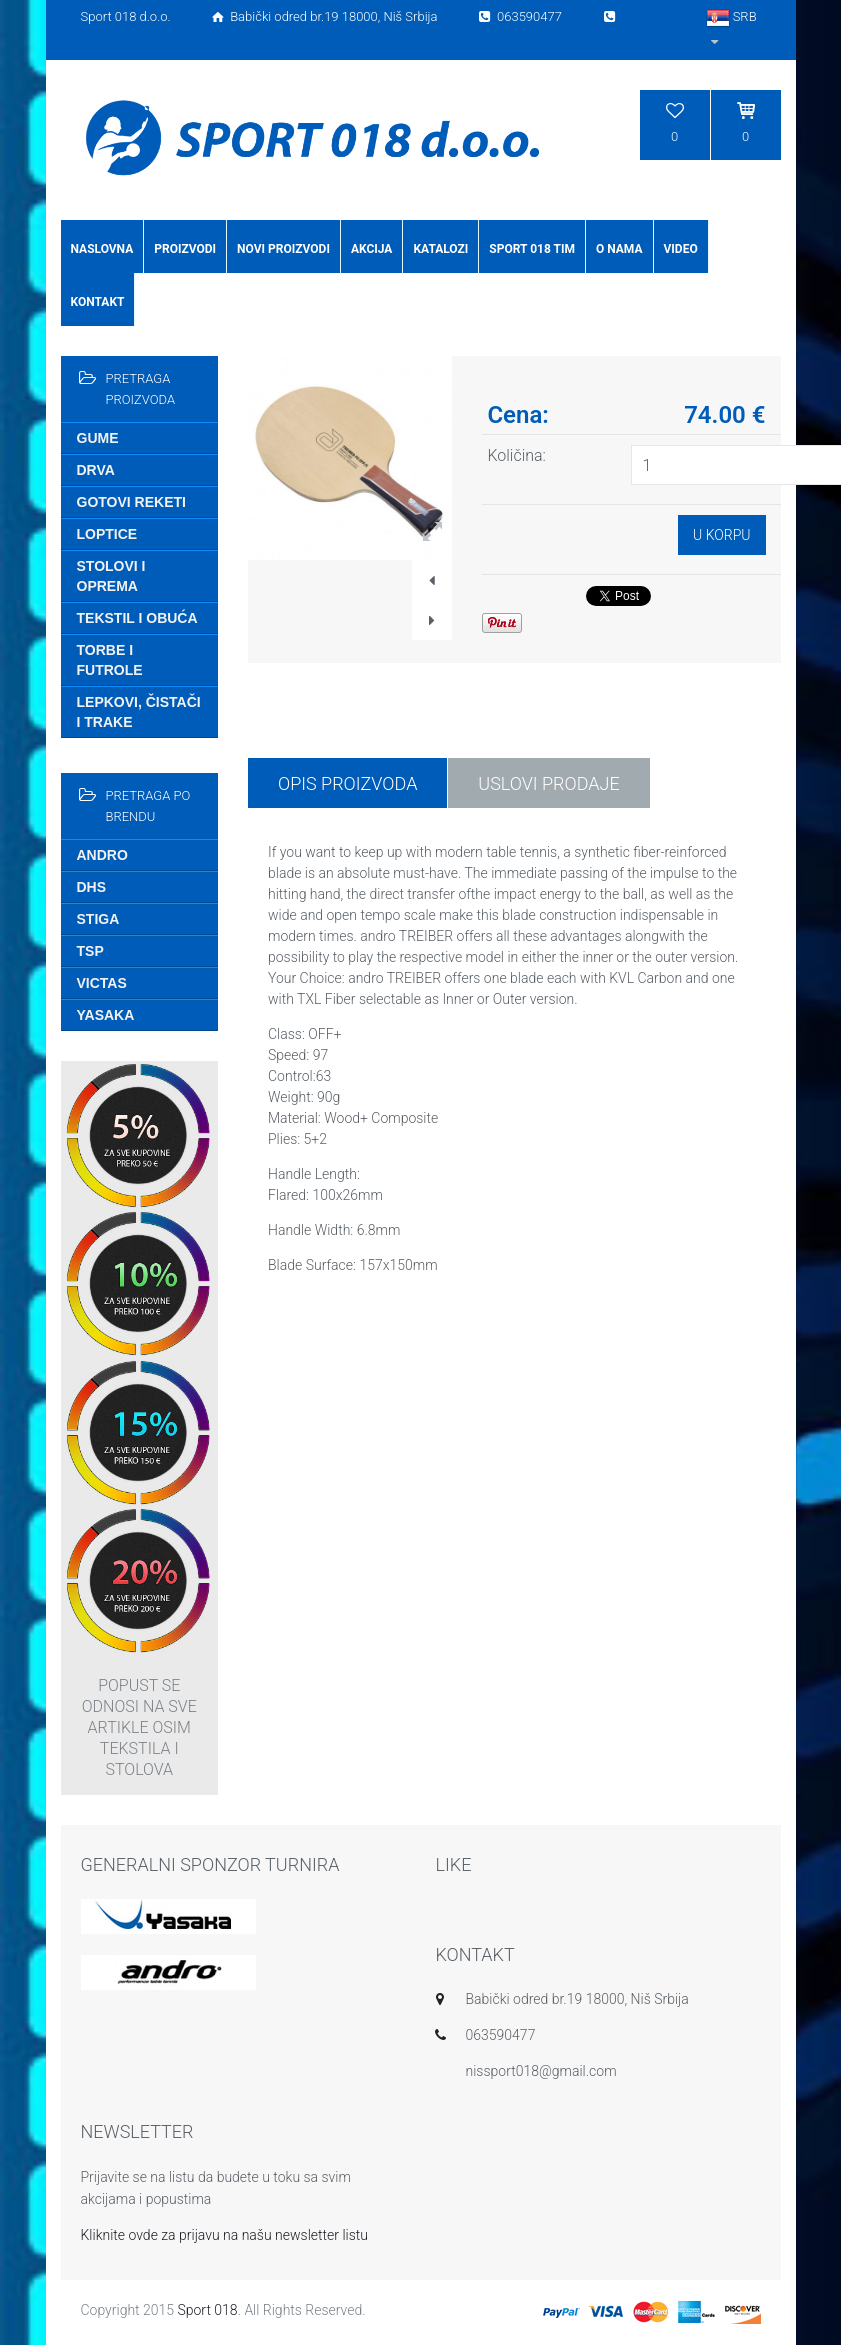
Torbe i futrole (110, 660)
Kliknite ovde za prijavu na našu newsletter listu (225, 2235)
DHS (92, 887)
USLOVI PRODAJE (548, 783)
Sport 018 (207, 2310)
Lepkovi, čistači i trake (139, 712)
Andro (102, 855)
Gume (98, 438)
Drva (96, 470)
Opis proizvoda (347, 783)
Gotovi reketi (131, 502)
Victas (102, 983)
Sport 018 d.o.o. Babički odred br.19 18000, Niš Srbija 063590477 (350, 16)
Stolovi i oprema (111, 576)
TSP (90, 951)
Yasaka (106, 1015)
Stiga (98, 919)
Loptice (107, 534)
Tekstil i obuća (137, 618)
